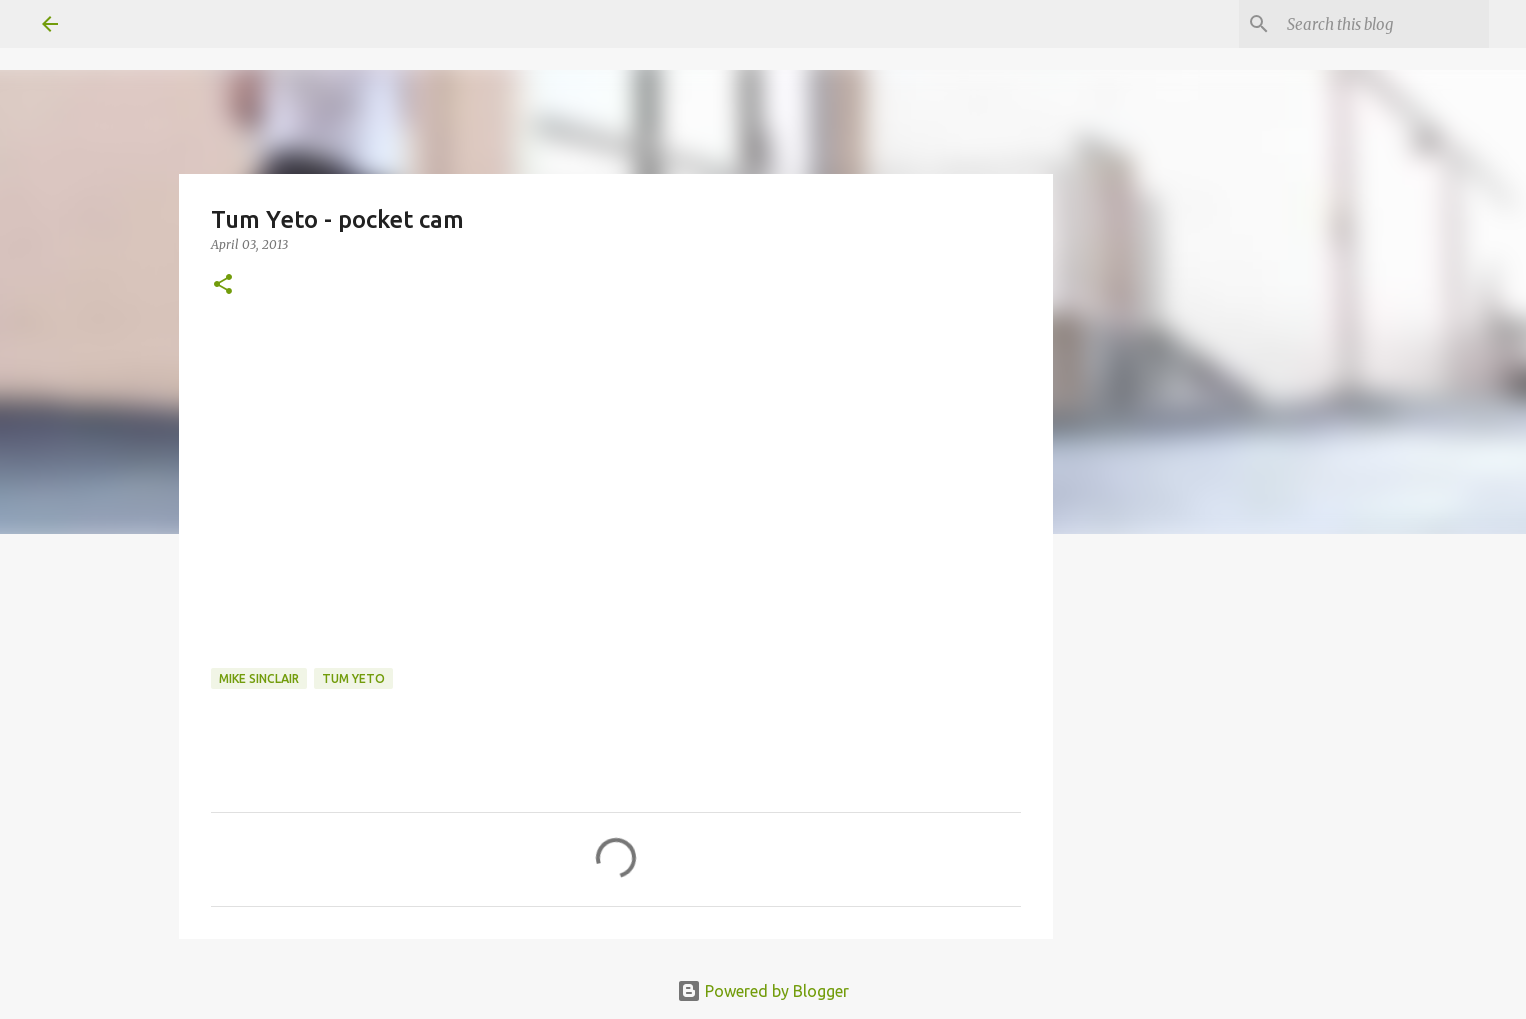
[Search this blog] (1384, 24)
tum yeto (353, 678)
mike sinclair (259, 678)
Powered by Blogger (763, 991)
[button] (223, 285)
